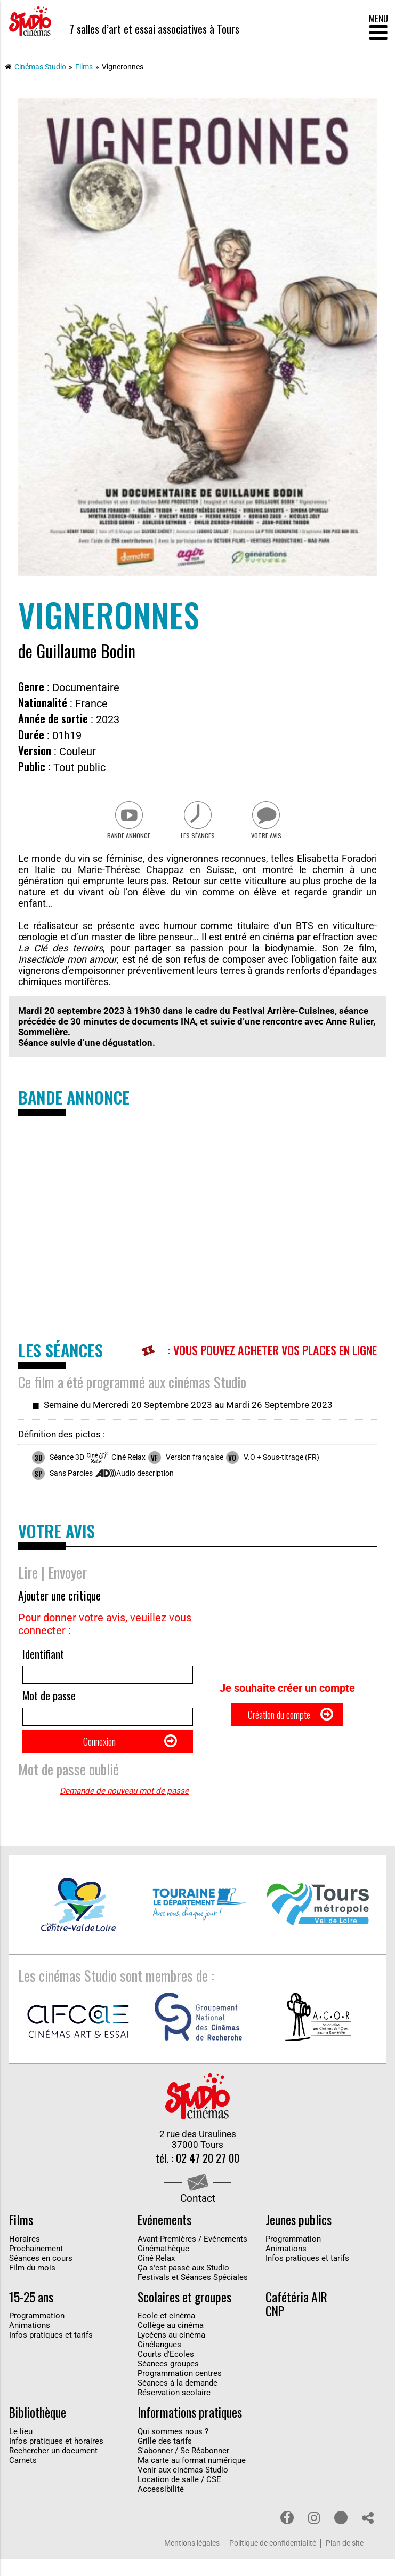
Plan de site (345, 2559)
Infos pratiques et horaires (56, 2457)
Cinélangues (159, 2361)
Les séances (197, 839)
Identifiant (43, 1658)
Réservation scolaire (174, 2409)
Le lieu (21, 2448)
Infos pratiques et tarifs (307, 2274)
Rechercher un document (53, 2467)
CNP (274, 2327)
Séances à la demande (177, 2399)
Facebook (287, 2534)
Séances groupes (168, 2380)
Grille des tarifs (165, 2457)
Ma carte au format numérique (192, 2477)
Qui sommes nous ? (173, 2448)
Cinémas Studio (40, 66)
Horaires (24, 2255)
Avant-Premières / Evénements (192, 2255)
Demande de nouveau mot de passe (124, 1805)
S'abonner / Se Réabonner (183, 2467)
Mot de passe (49, 1703)
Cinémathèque (163, 2265)
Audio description (145, 1477)
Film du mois (32, 2284)
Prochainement (36, 2265)
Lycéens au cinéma (171, 2351)
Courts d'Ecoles (166, 2370)
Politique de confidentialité (272, 2559)
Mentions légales (192, 2559)
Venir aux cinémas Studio (183, 2486)
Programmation (293, 2255)
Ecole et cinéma (166, 2332)
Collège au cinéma (171, 2342)
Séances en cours (40, 2274)
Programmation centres (180, 2390)
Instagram (313, 2534)
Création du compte (278, 1723)
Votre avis (270, 839)
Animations (286, 2265)
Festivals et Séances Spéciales (193, 2294)
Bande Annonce (124, 839)
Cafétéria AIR (296, 2314)
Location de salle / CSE (179, 2496)
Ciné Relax (156, 2274)
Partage (367, 2534)
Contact (197, 2213)
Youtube (341, 2534)
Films (84, 66)
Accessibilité (161, 2505)
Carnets (23, 2477)
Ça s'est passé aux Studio (183, 2284)
